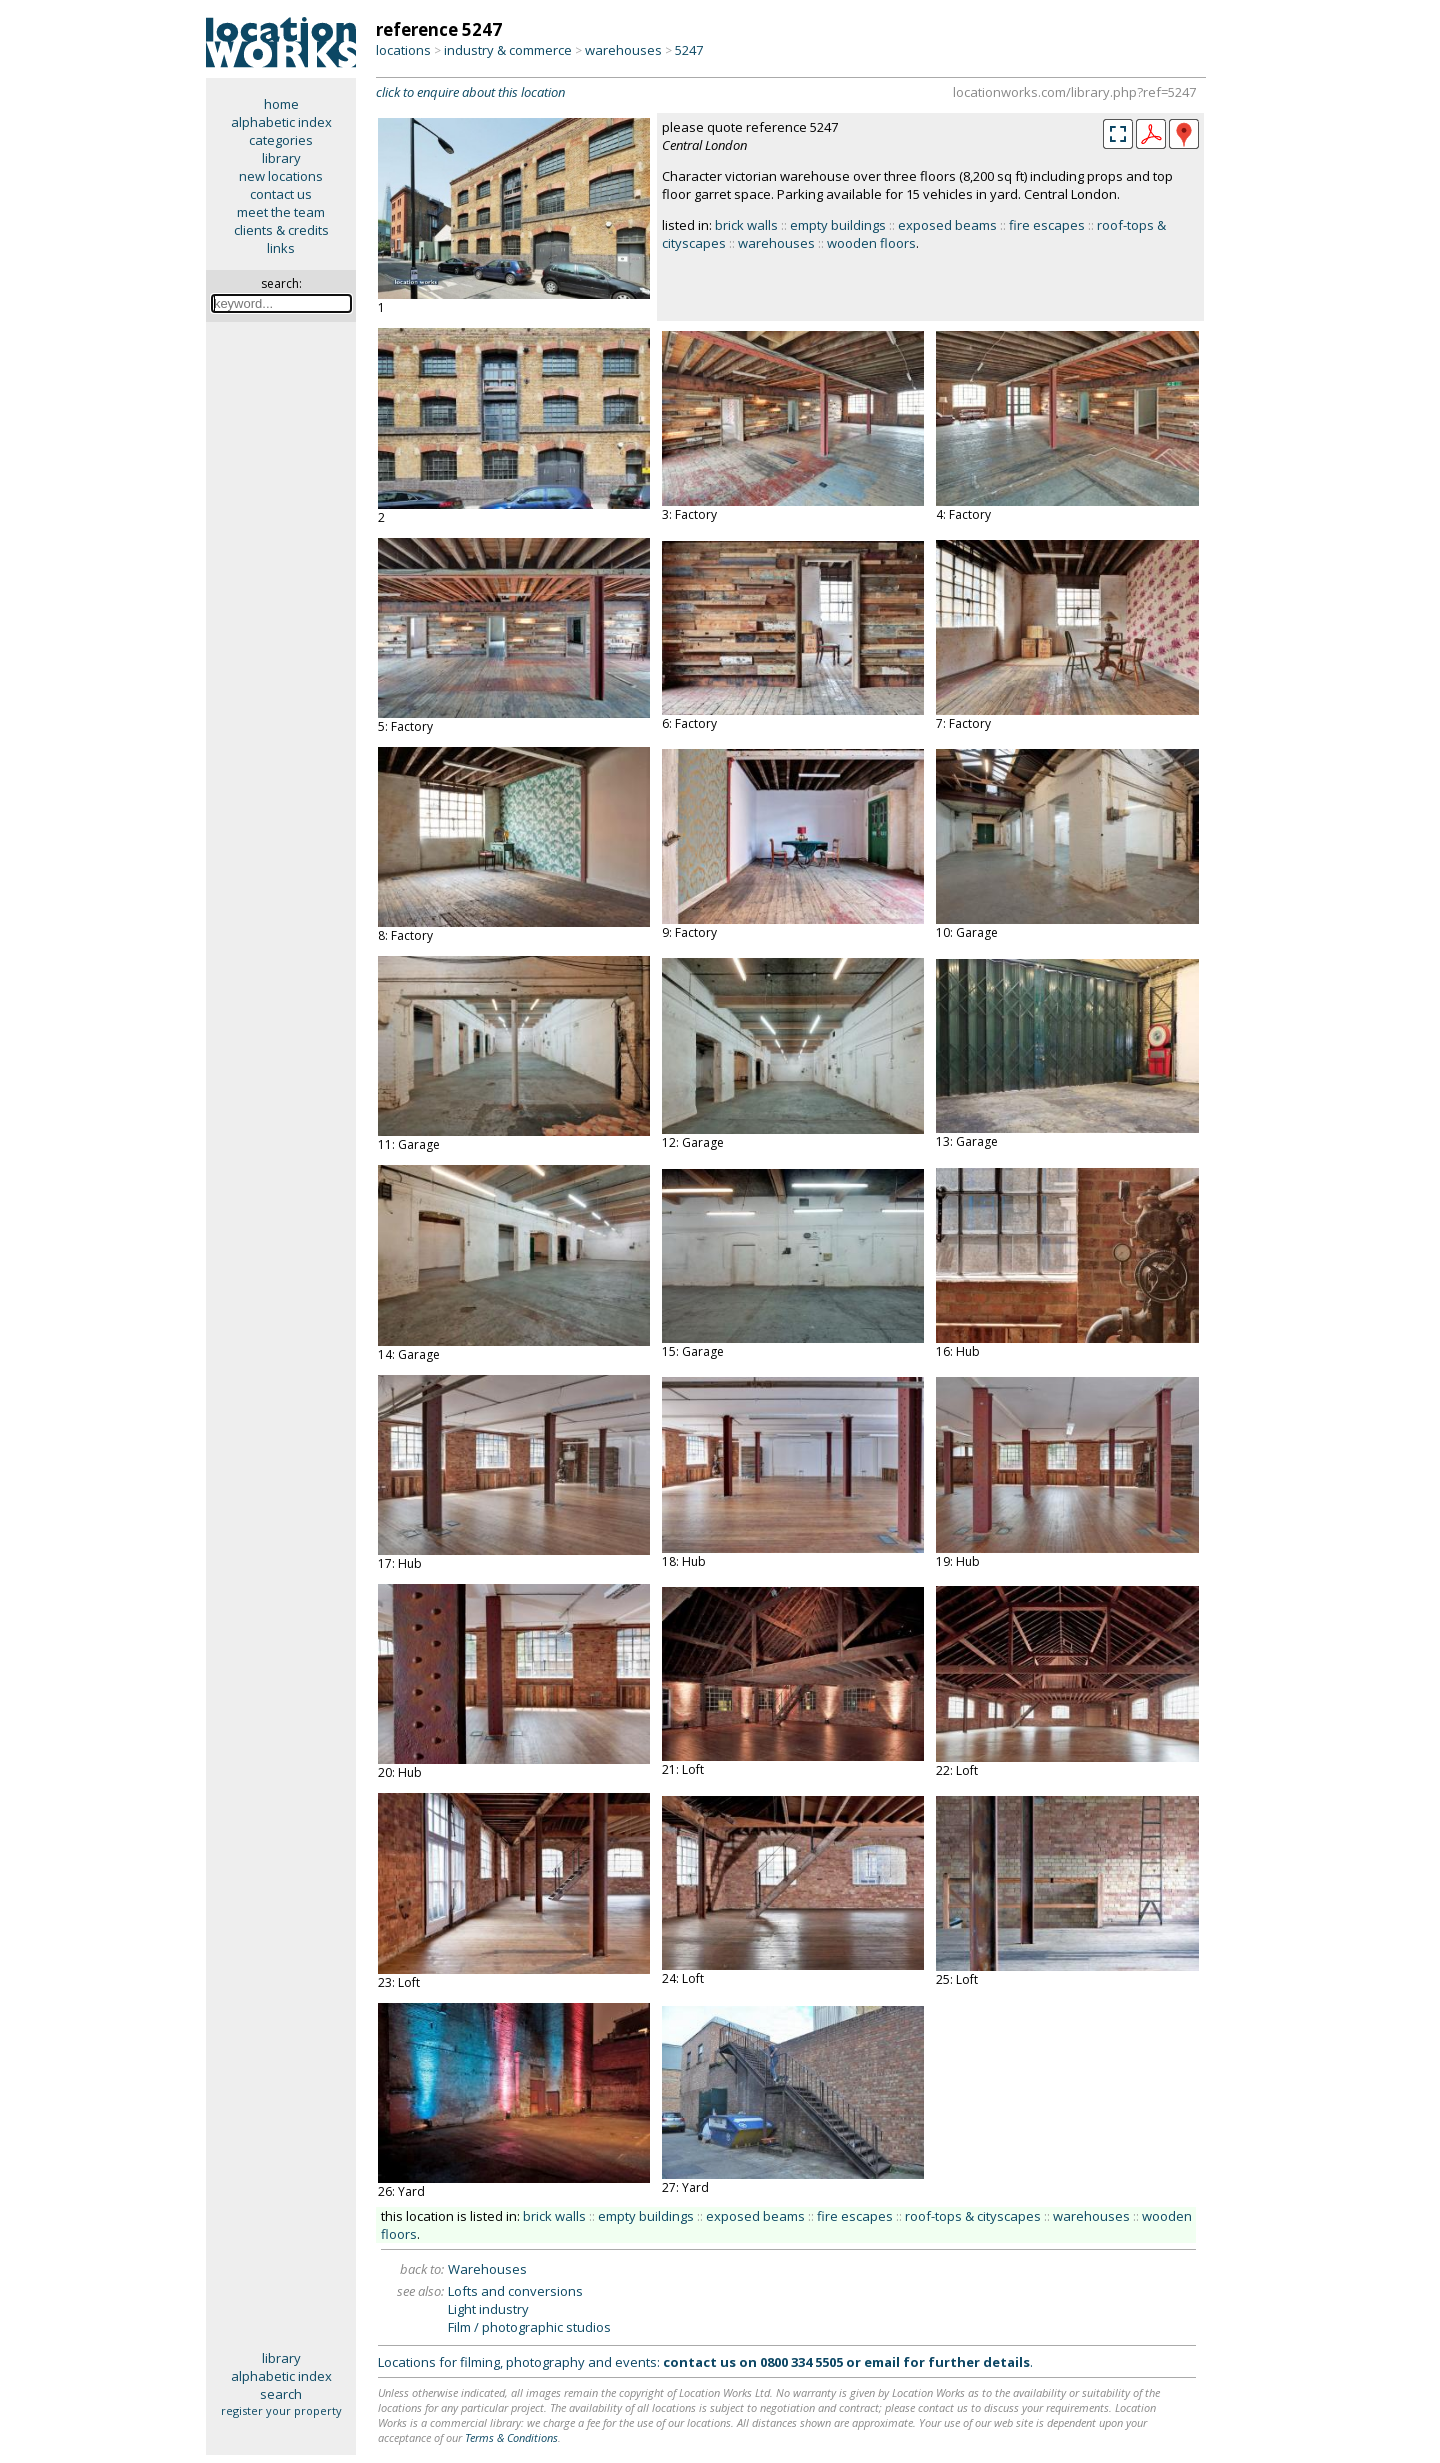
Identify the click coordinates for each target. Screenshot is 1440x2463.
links (281, 248)
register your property (281, 2410)
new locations (281, 176)
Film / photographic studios (529, 2327)
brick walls (746, 225)
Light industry (488, 2309)
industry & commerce (508, 50)
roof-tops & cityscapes (973, 2216)
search (281, 2394)
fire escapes (1047, 225)
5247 (689, 50)
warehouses (623, 50)
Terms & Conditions (511, 2437)
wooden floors (871, 243)
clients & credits (281, 230)
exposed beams (947, 225)
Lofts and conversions (515, 2291)
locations (403, 50)
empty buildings (838, 225)
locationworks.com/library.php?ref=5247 (1074, 92)
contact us (281, 194)
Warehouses (487, 2269)
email (882, 2362)
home (281, 104)
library (281, 158)
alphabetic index (281, 122)
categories (281, 140)
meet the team (281, 212)
